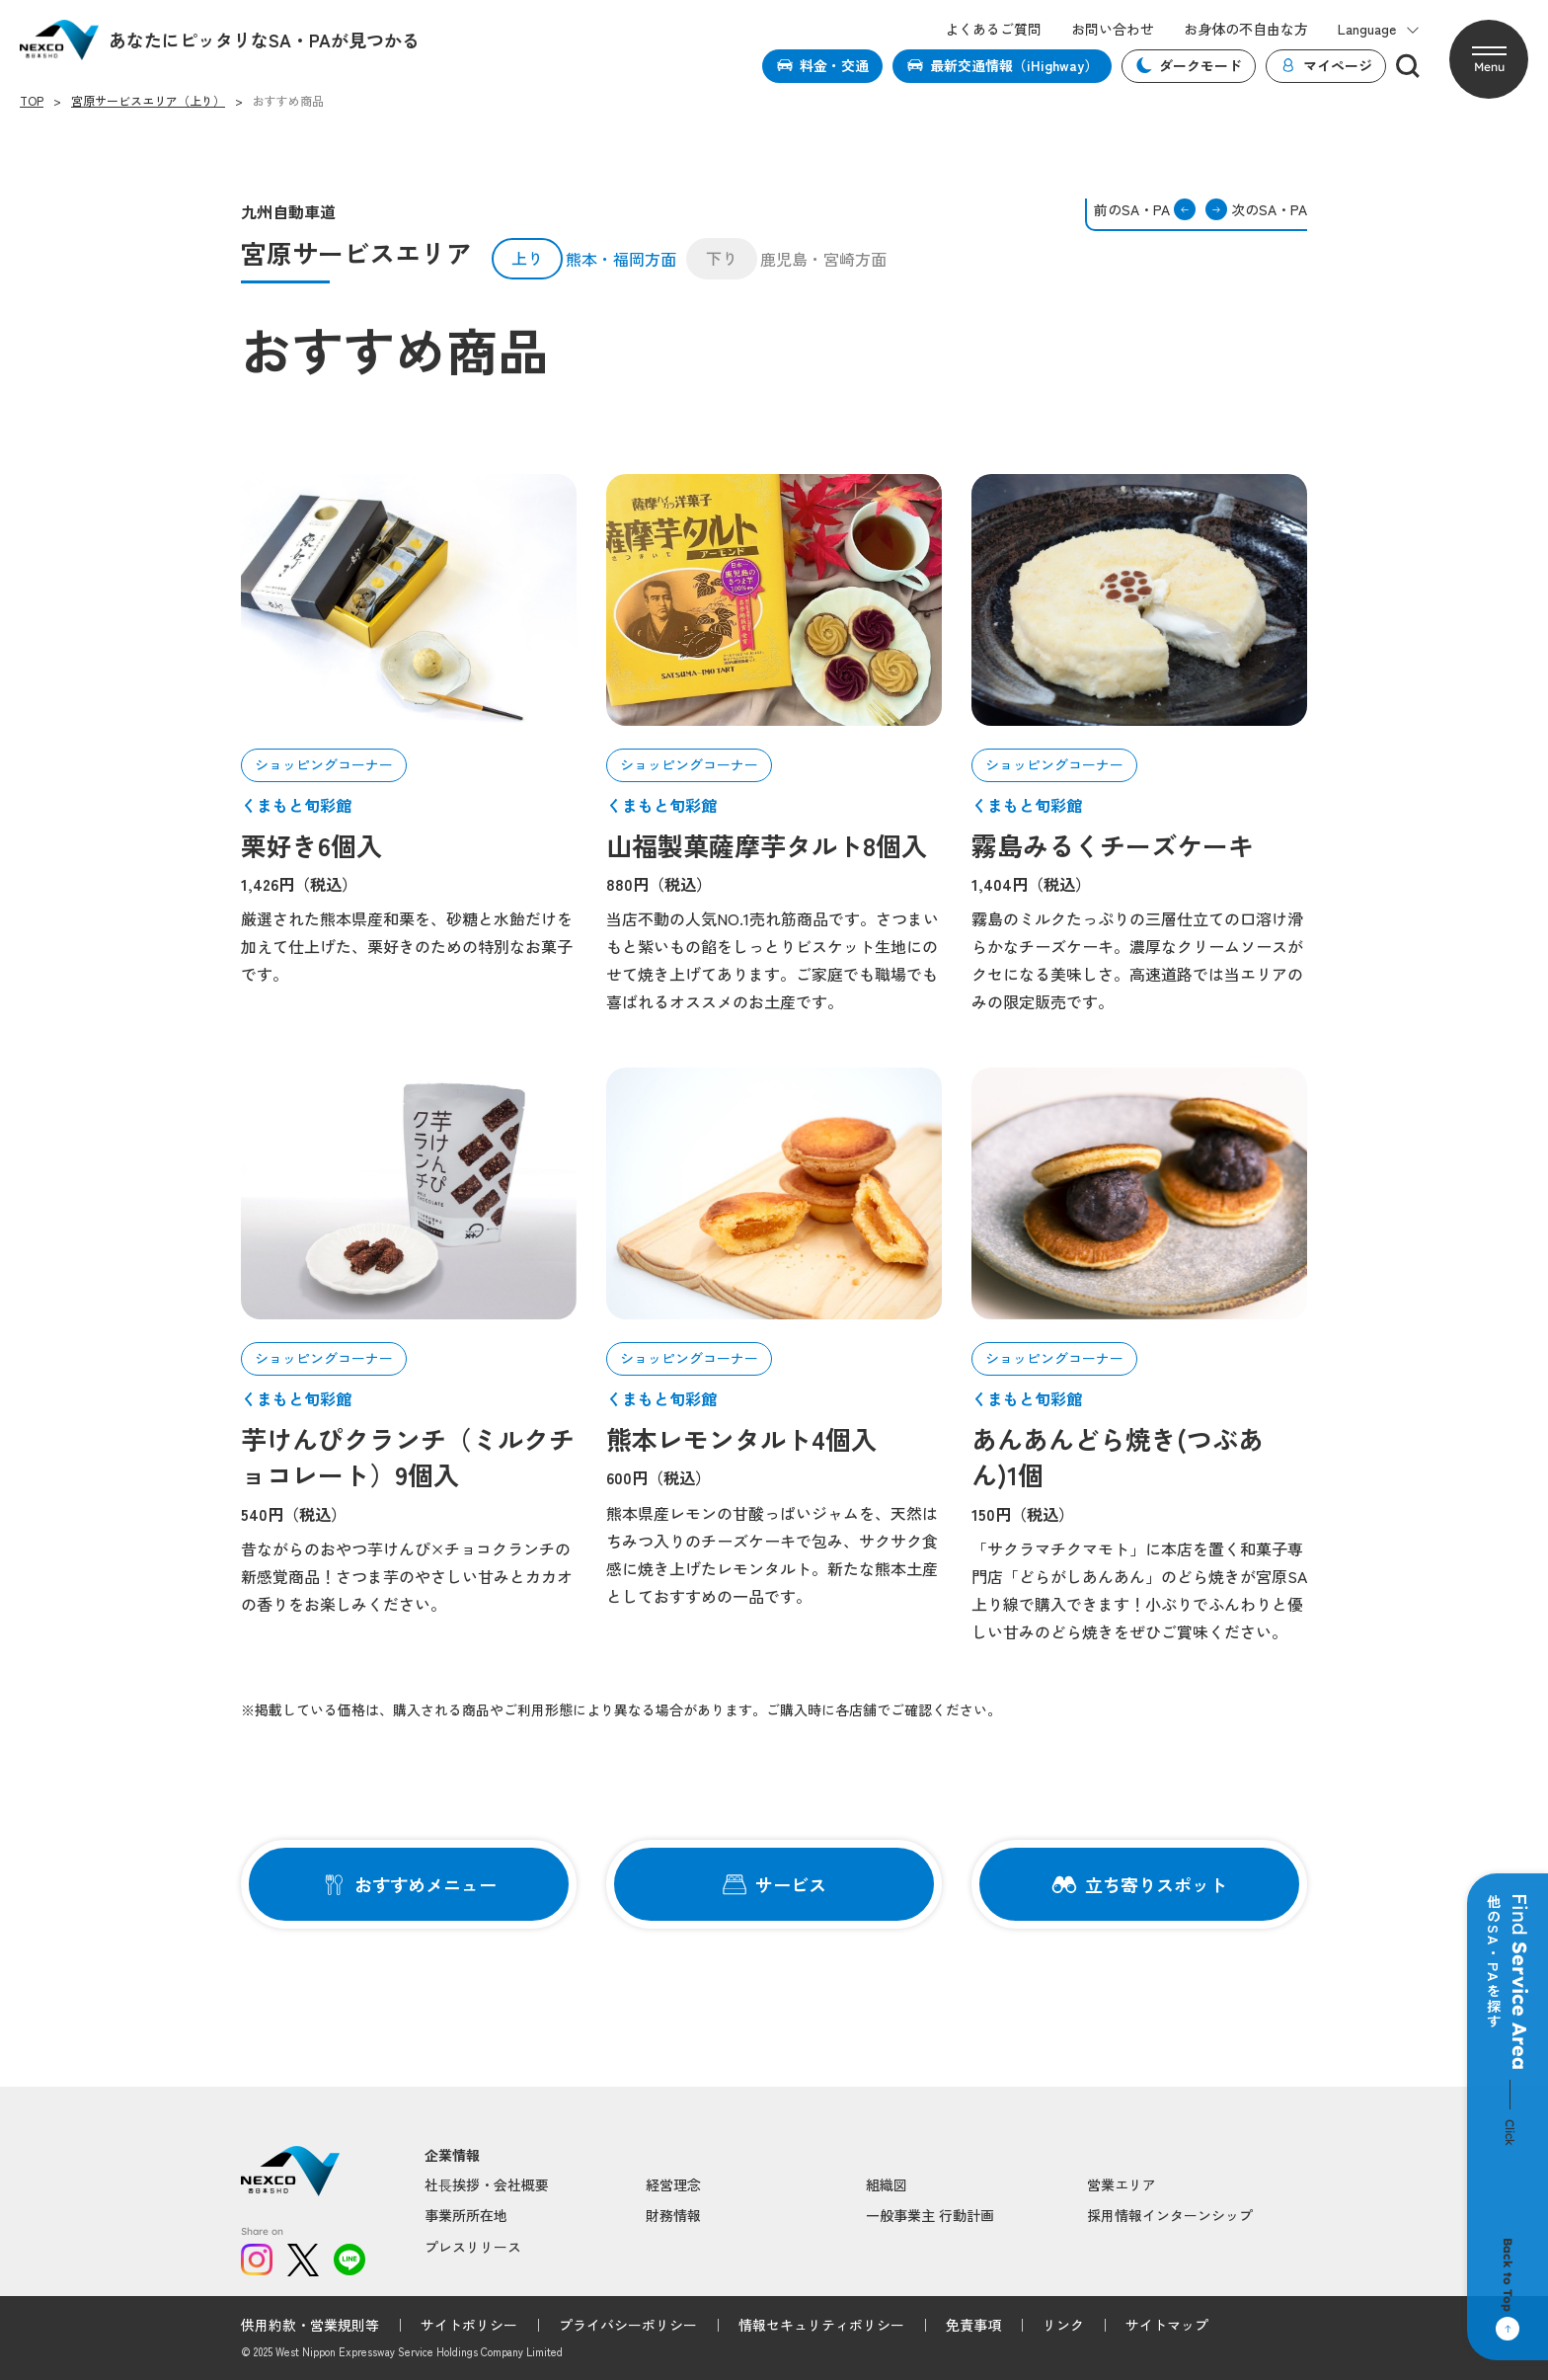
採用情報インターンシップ (1170, 2215)
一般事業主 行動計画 (930, 2215)
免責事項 (973, 2325)
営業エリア (1121, 2184)
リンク (1063, 2325)
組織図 (886, 2184)
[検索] (1408, 66)
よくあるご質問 (993, 29)
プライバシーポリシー (628, 2325)
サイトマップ (1166, 2325)
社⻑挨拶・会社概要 (487, 2184)
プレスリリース (473, 2247)
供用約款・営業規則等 (310, 2325)
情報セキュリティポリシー (821, 2325)
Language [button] (1379, 29)
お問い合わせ (1112, 29)
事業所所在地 (466, 2215)
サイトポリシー (469, 2325)
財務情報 (673, 2215)
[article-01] (409, 600)
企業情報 (452, 2155)
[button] (1488, 59)
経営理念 (673, 2184)
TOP (31, 101)
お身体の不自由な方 (1246, 29)
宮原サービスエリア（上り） (148, 101)
